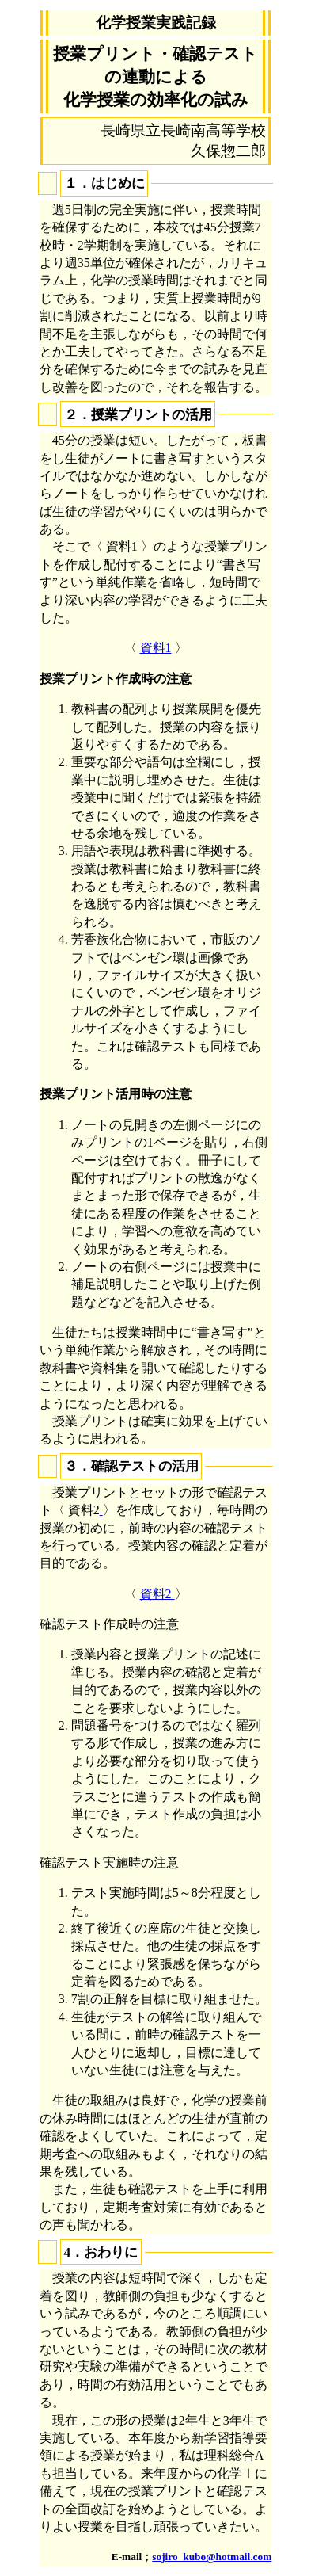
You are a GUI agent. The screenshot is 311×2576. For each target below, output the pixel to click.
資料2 (157, 1594)
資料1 (156, 647)
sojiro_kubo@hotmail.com (211, 2557)
